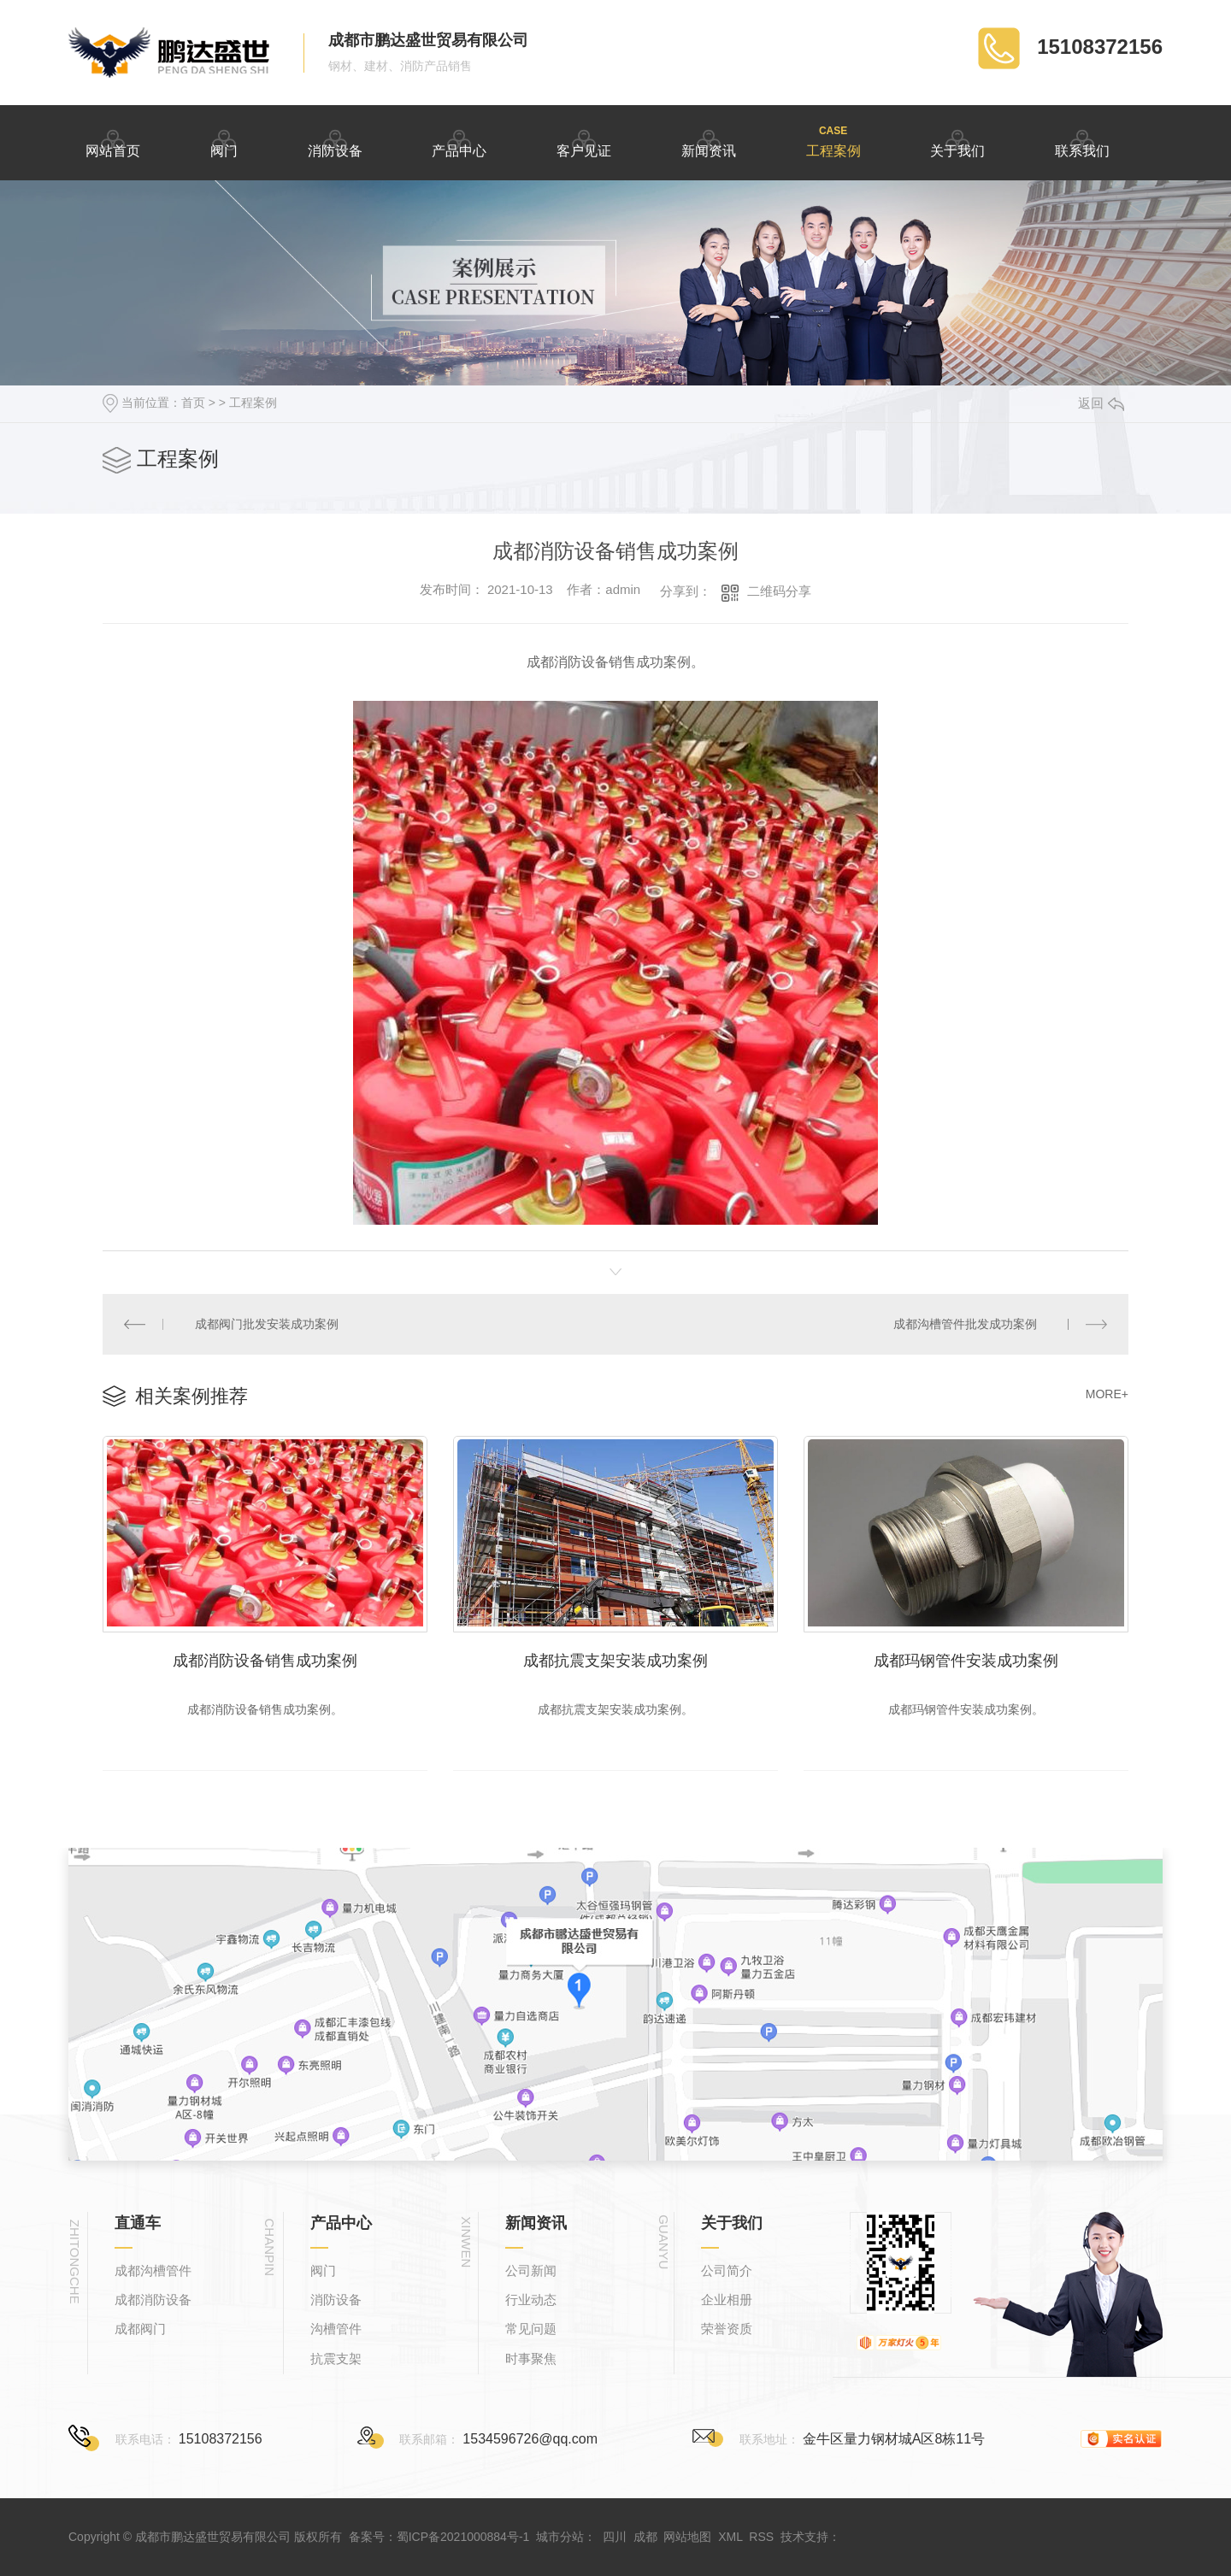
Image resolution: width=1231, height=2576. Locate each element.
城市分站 (560, 2537)
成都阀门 (140, 2328)
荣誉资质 (726, 2328)
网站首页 (112, 141)
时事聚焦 (531, 2358)
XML (730, 2537)
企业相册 (726, 2299)
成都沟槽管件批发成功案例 (965, 1324)
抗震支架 (336, 2358)
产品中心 (459, 141)
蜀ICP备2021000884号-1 (463, 2537)
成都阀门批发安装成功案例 (267, 1324)
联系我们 (1082, 141)
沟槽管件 (336, 2328)
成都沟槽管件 (153, 2270)
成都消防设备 (153, 2299)
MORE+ (1107, 1394)
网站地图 (687, 2537)
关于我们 (957, 141)
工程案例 (833, 141)
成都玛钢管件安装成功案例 (966, 1660)
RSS (761, 2537)
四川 (615, 2537)
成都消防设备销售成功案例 (265, 1660)
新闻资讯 (708, 141)
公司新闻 (531, 2270)
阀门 (223, 141)
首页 (193, 402)
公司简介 (726, 2270)
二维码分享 (779, 591)
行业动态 (531, 2299)
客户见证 (584, 141)
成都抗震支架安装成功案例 (615, 1660)
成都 (645, 2537)
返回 (1101, 403)
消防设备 (335, 141)
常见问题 (531, 2328)
